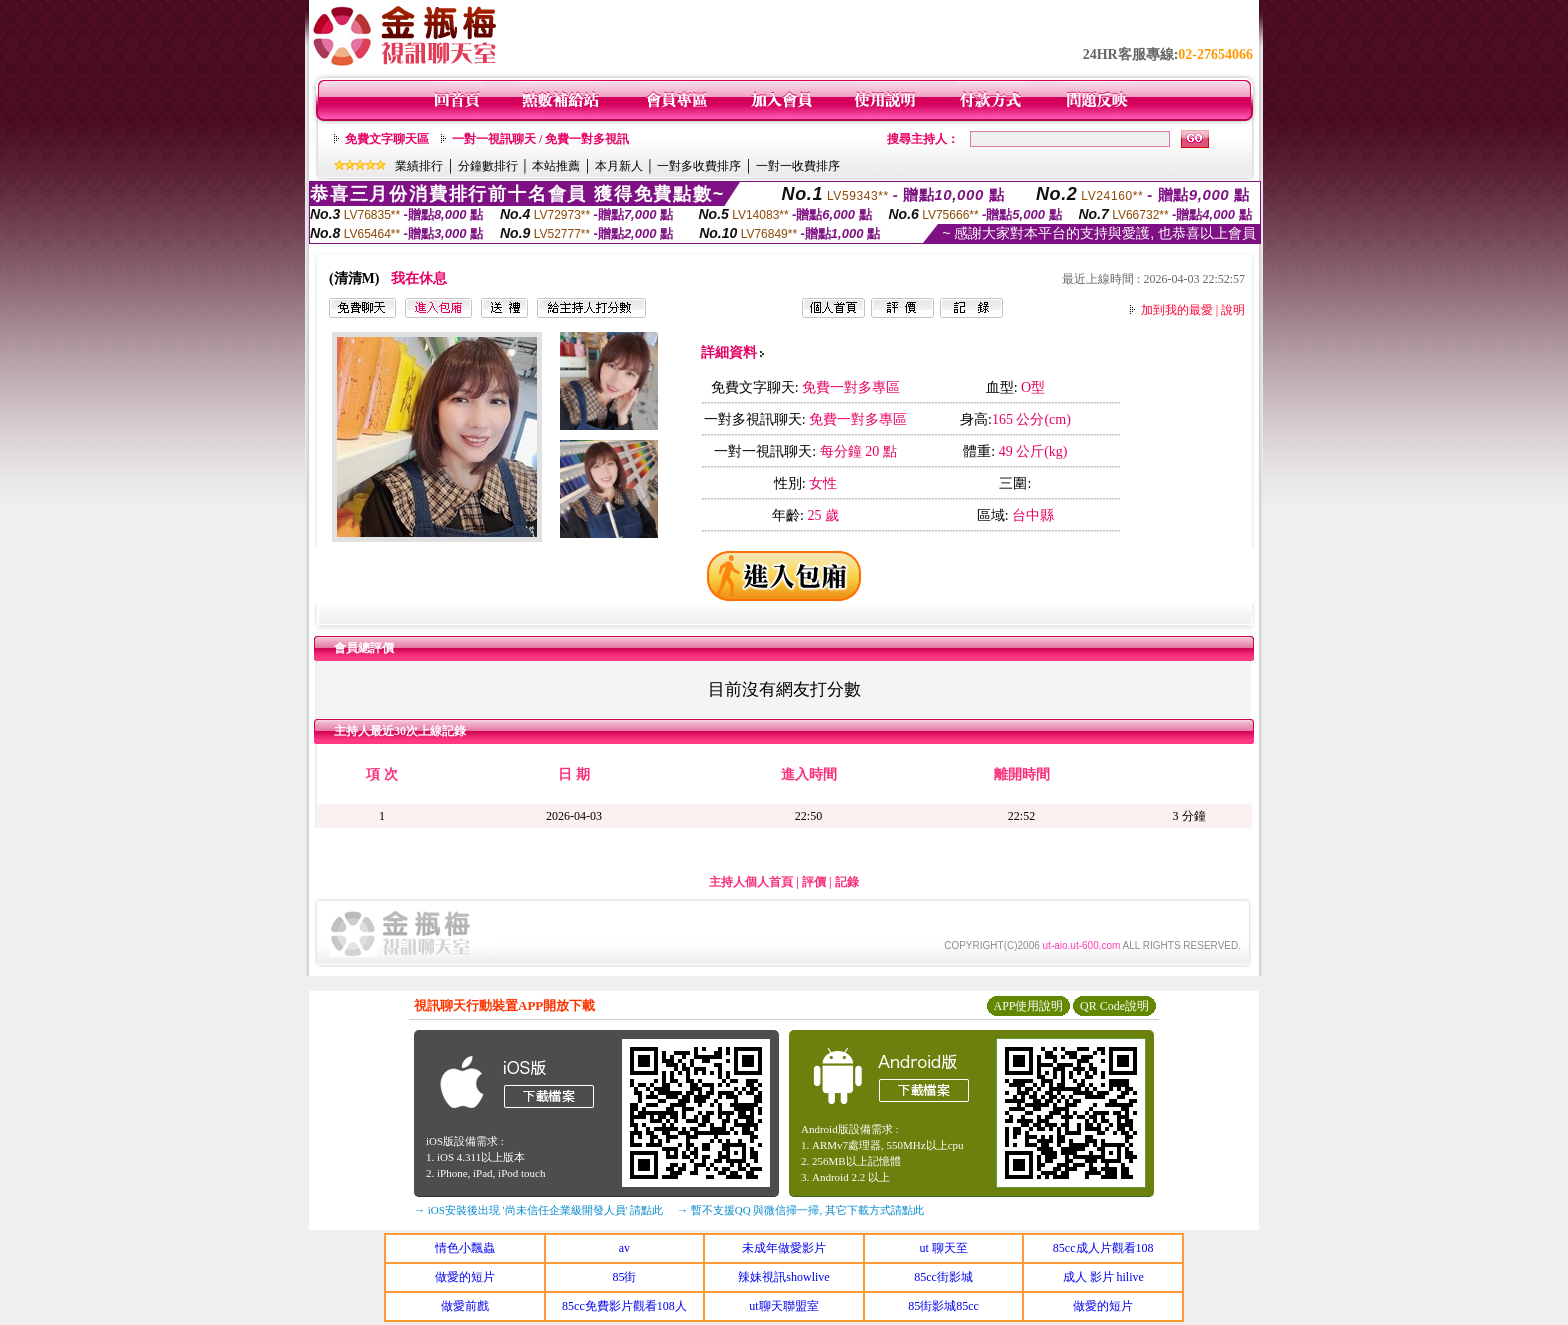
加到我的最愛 (1177, 310)
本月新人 (619, 166)
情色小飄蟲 (465, 1248)
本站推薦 (556, 166)
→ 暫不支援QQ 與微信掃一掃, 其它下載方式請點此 (800, 1210)
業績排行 (419, 166)
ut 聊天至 (943, 1248)
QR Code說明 (1114, 1006)
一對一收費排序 (798, 166)
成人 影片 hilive (1103, 1277)
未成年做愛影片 (784, 1248)
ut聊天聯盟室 (783, 1306)
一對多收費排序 (699, 166)
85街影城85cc (943, 1306)
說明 (1233, 310)
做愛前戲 (465, 1306)
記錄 (847, 882)
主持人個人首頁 (751, 882)
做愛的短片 (465, 1277)
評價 (814, 882)
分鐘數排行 (488, 166)
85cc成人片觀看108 (1103, 1248)
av (624, 1248)
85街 (624, 1277)
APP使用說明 (1028, 1006)
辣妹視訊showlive (783, 1277)
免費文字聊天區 (387, 139)
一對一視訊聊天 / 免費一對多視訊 (540, 139)
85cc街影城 (943, 1277)
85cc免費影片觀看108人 (624, 1306)
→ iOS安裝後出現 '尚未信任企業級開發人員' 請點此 (538, 1210)
